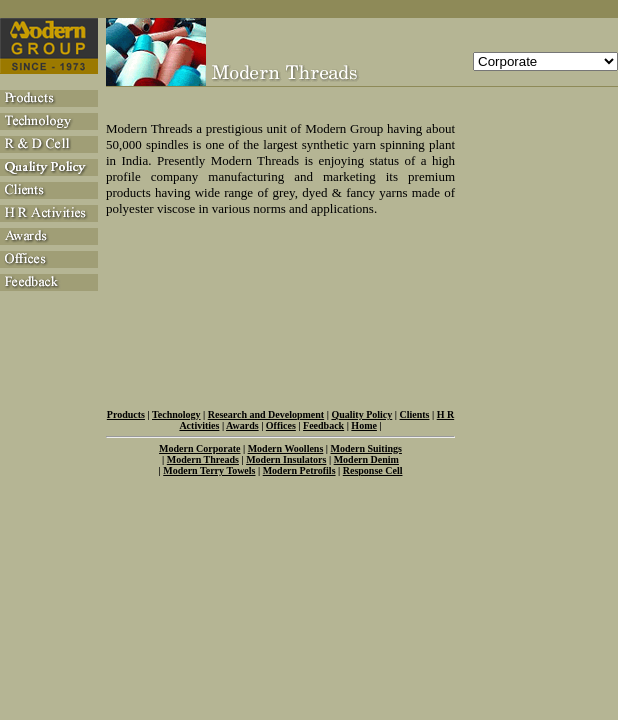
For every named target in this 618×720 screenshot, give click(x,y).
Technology (176, 414)
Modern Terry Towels (209, 470)
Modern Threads (203, 459)
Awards (242, 425)
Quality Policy (361, 414)
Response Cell (373, 470)
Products (126, 414)
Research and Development (266, 414)
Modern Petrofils (299, 470)
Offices (281, 425)
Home (364, 425)
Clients (414, 414)
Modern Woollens (286, 448)
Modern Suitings (366, 448)
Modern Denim (366, 459)
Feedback (323, 425)
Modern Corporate (199, 448)
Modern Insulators (286, 459)
